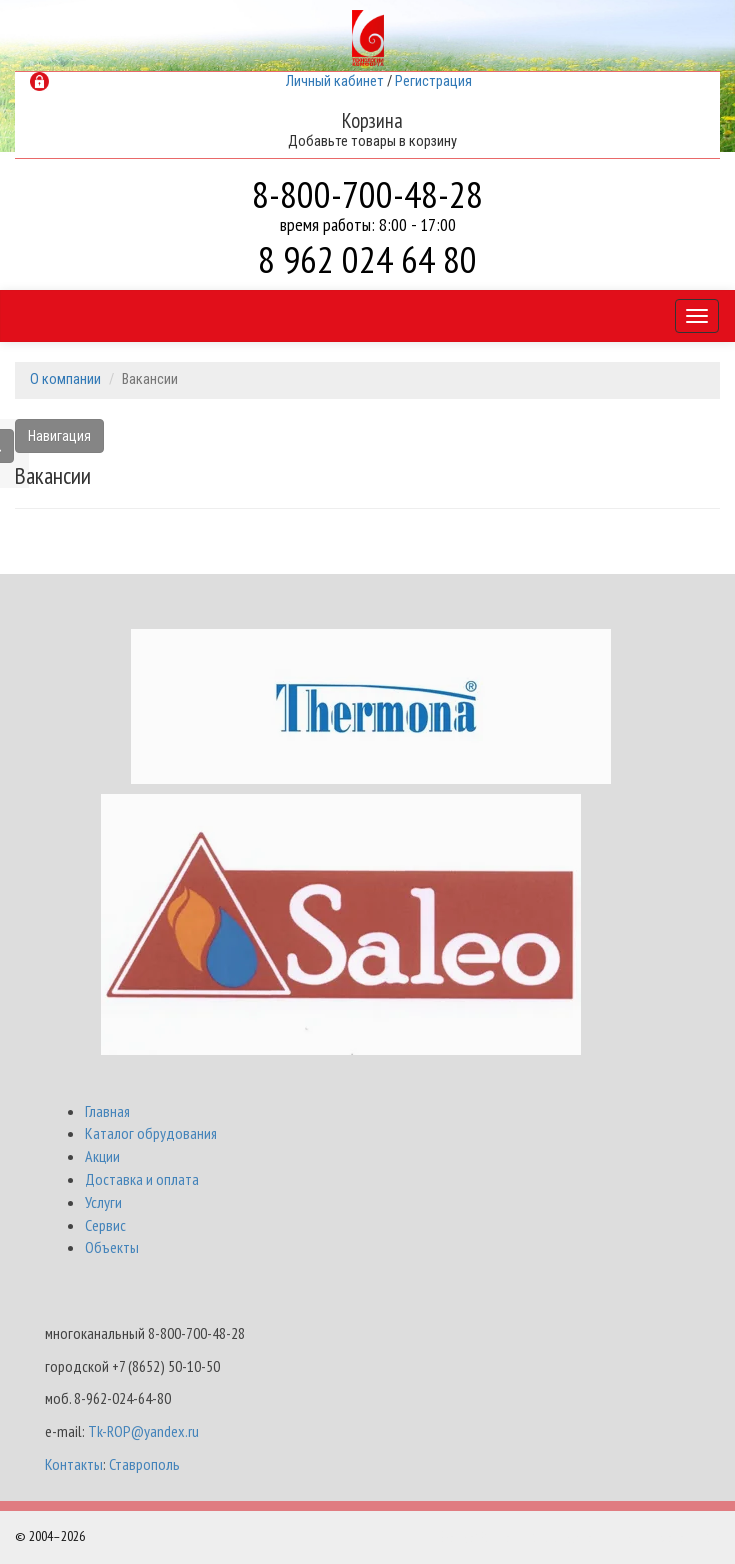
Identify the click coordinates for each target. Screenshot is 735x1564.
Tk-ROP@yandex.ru (143, 1431)
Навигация (59, 436)
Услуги (103, 1202)
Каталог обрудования (151, 1133)
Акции (102, 1156)
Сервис (105, 1225)
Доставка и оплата (142, 1179)
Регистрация (433, 81)
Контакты (74, 1464)
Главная (107, 1111)
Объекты (112, 1247)
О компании (65, 379)
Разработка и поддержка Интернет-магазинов (580, 1537)
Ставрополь (144, 1464)
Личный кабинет (335, 81)
